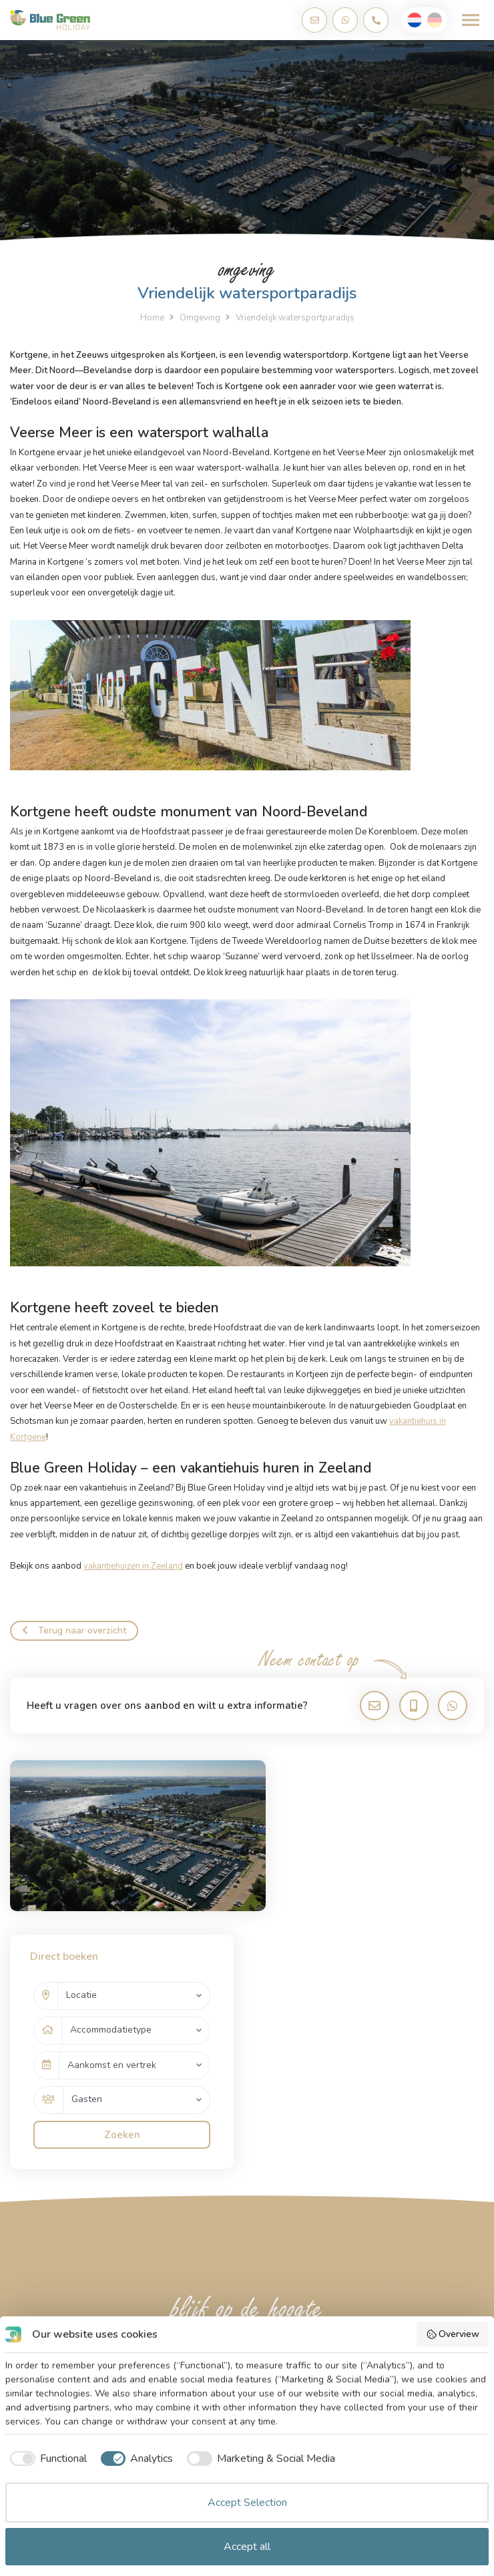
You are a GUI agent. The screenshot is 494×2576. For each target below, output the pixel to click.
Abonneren (432, 2222)
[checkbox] (46, 2459)
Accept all (247, 2546)
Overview (453, 2334)
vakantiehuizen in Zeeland (133, 1566)
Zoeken (372, 1960)
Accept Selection (247, 2502)
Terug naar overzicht (74, 1630)
